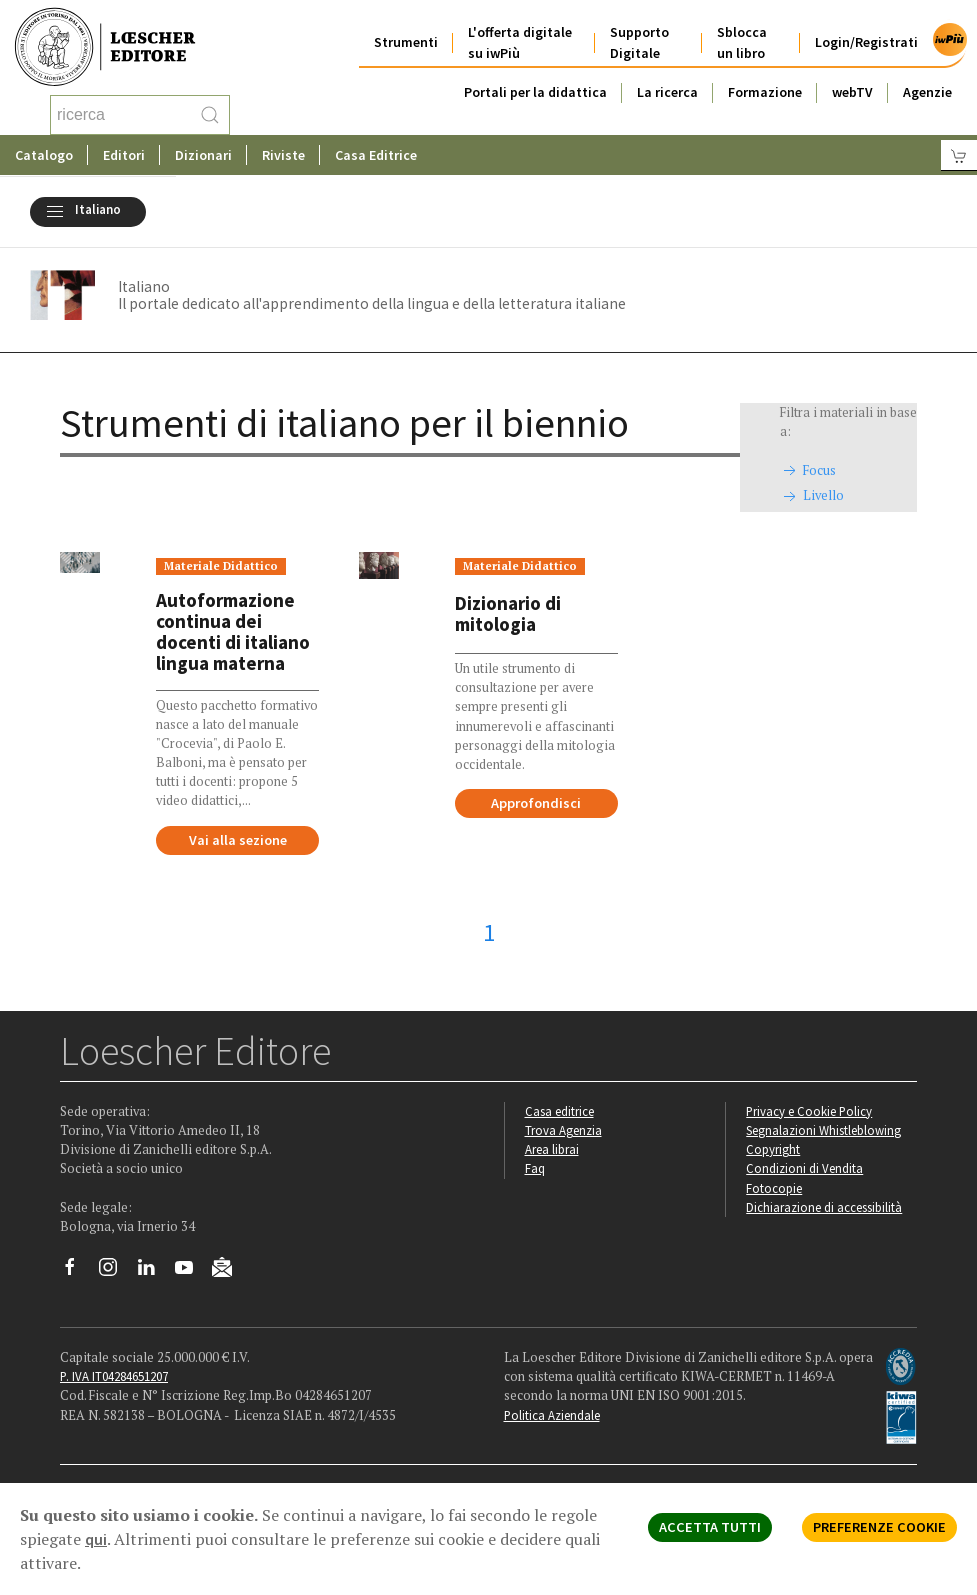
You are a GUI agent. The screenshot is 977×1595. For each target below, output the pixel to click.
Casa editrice (559, 1111)
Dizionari (203, 155)
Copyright (773, 1149)
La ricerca (667, 92)
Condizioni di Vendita (804, 1168)
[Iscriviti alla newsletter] (229, 1270)
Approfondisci (536, 803)
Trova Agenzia (563, 1130)
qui (96, 1539)
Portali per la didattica (535, 92)
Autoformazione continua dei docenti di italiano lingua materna (233, 632)
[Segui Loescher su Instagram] (115, 1272)
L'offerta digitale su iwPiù (520, 42)
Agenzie (927, 92)
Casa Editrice (376, 155)
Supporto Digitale (639, 42)
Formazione (765, 92)
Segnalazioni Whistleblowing (823, 1130)
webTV (852, 92)
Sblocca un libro (742, 42)
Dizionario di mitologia (508, 613)
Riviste (283, 155)
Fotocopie (774, 1188)
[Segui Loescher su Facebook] (77, 1272)
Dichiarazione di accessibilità (824, 1207)
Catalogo (44, 155)
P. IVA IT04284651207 (114, 1376)
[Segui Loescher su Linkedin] (153, 1272)
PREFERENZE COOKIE (879, 1527)
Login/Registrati (866, 42)
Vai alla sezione (238, 840)
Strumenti (406, 42)
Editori (124, 155)
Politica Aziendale (552, 1415)
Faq (535, 1168)
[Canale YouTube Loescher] (191, 1272)
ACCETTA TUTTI (710, 1527)
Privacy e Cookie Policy (809, 1111)
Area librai (552, 1149)
